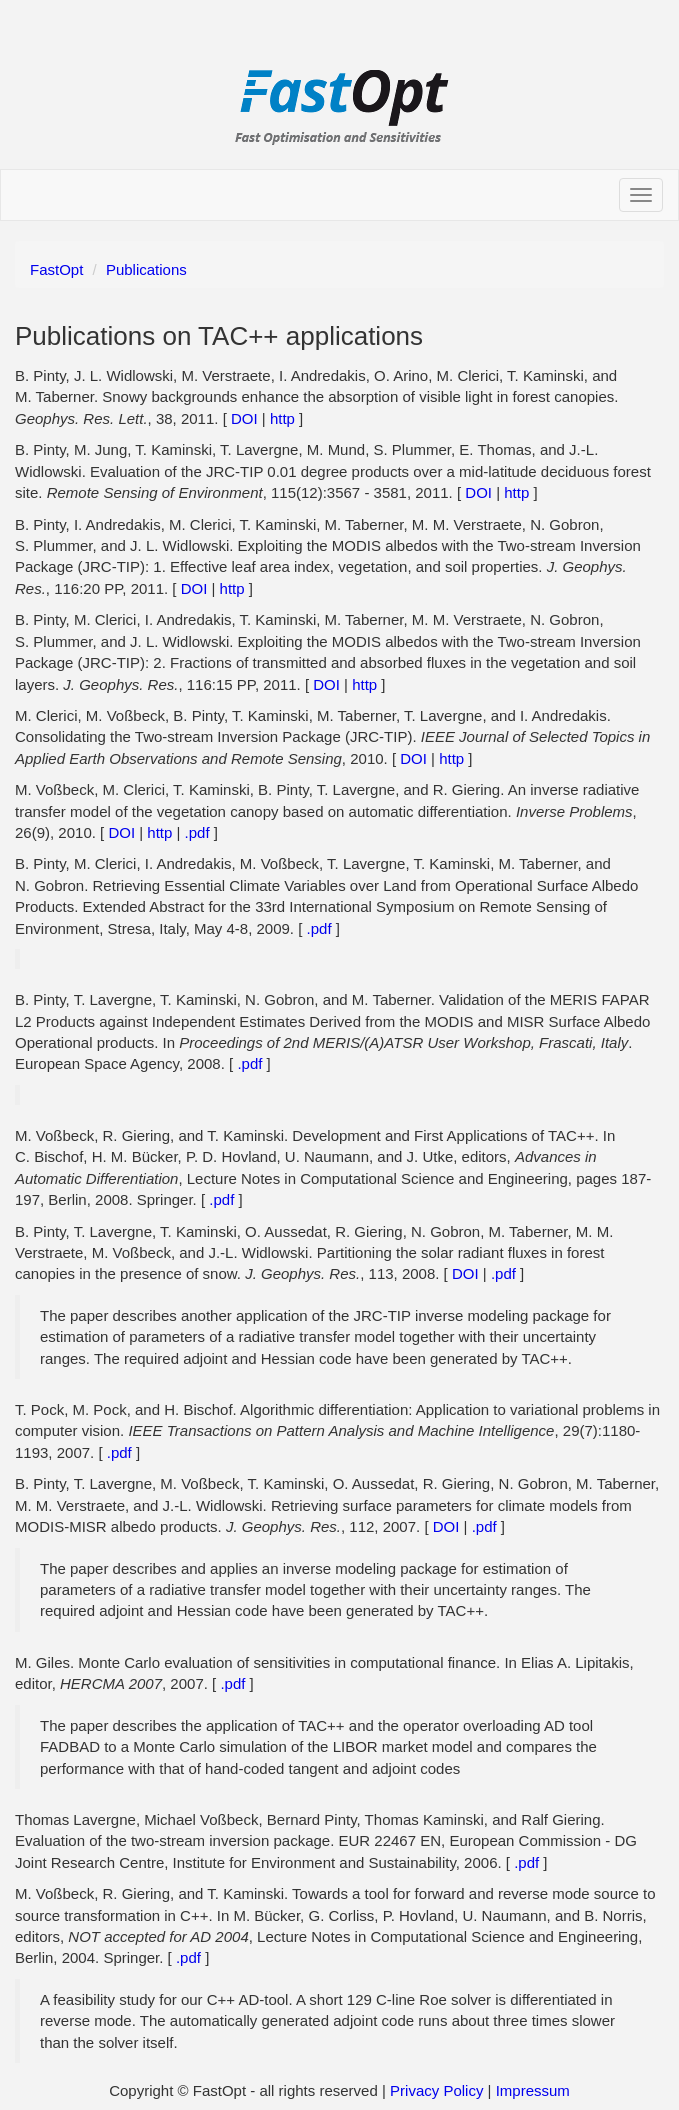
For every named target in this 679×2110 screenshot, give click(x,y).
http (282, 418)
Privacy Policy (439, 2090)
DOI (244, 418)
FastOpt (56, 269)
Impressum (533, 2090)
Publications (146, 269)
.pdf (197, 832)
